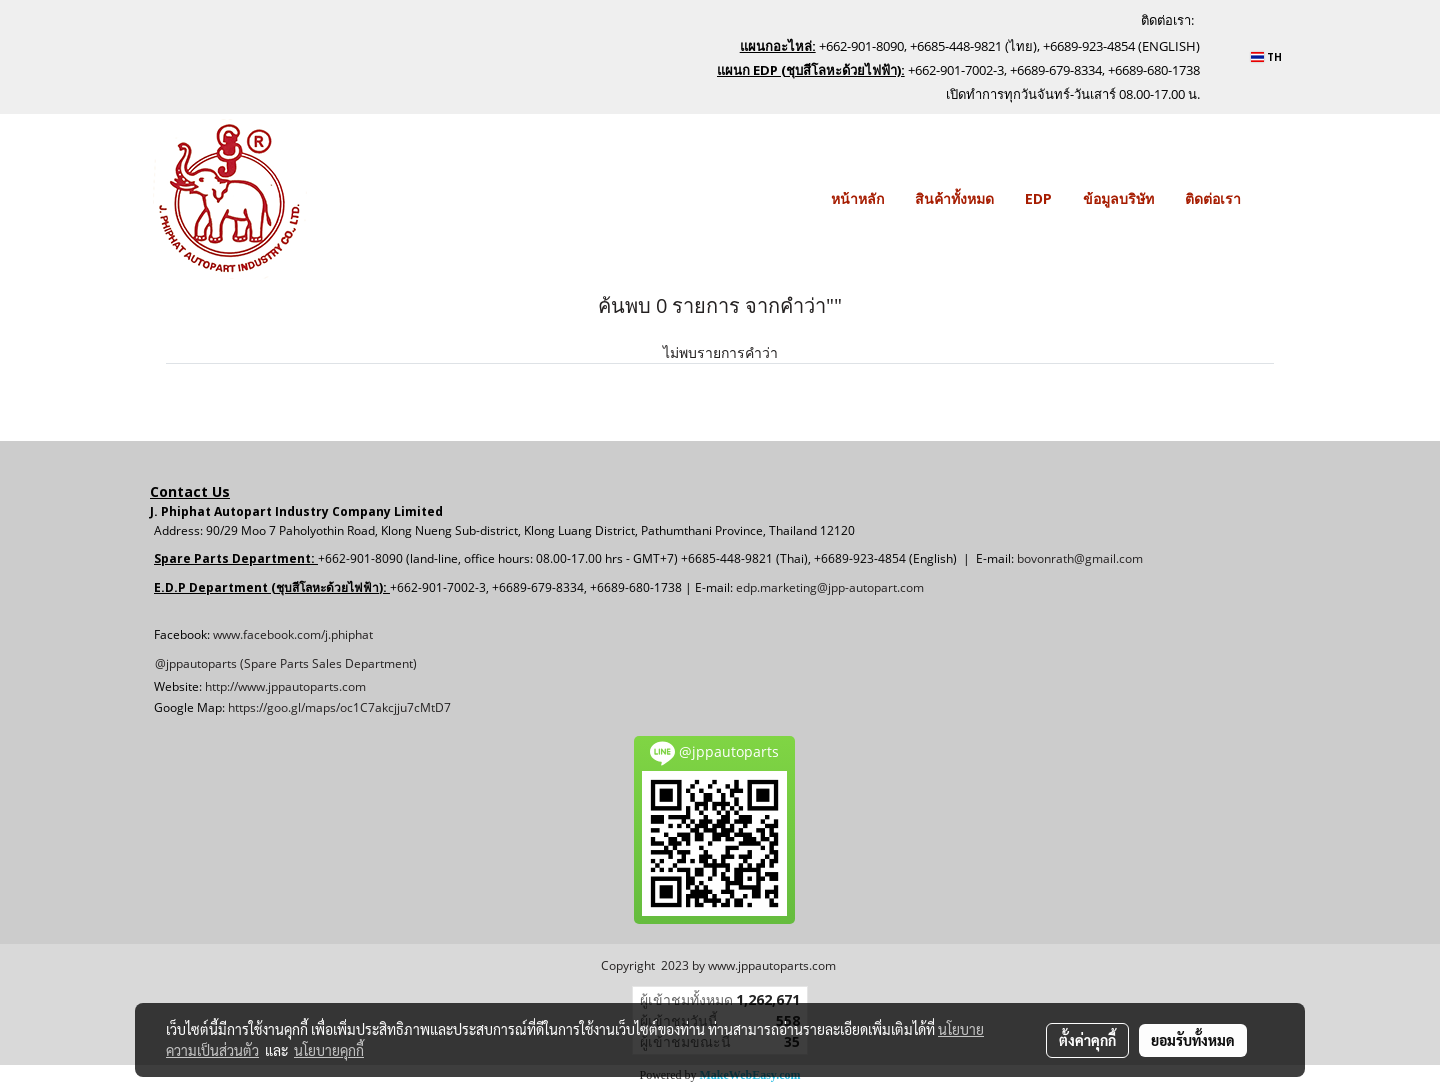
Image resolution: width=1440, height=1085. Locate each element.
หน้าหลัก (857, 198)
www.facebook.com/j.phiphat (293, 634)
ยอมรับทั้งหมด (1193, 1040)
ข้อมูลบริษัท (1118, 198)
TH (1266, 57)
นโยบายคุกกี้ (329, 1050)
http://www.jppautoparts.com (285, 686)
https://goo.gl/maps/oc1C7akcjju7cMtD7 (339, 707)
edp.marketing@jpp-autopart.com (830, 587)
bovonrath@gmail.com (1080, 558)
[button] (1274, 199)
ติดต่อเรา (1213, 198)
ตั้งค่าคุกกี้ (1087, 1040)
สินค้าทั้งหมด (954, 198)
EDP (1038, 198)
